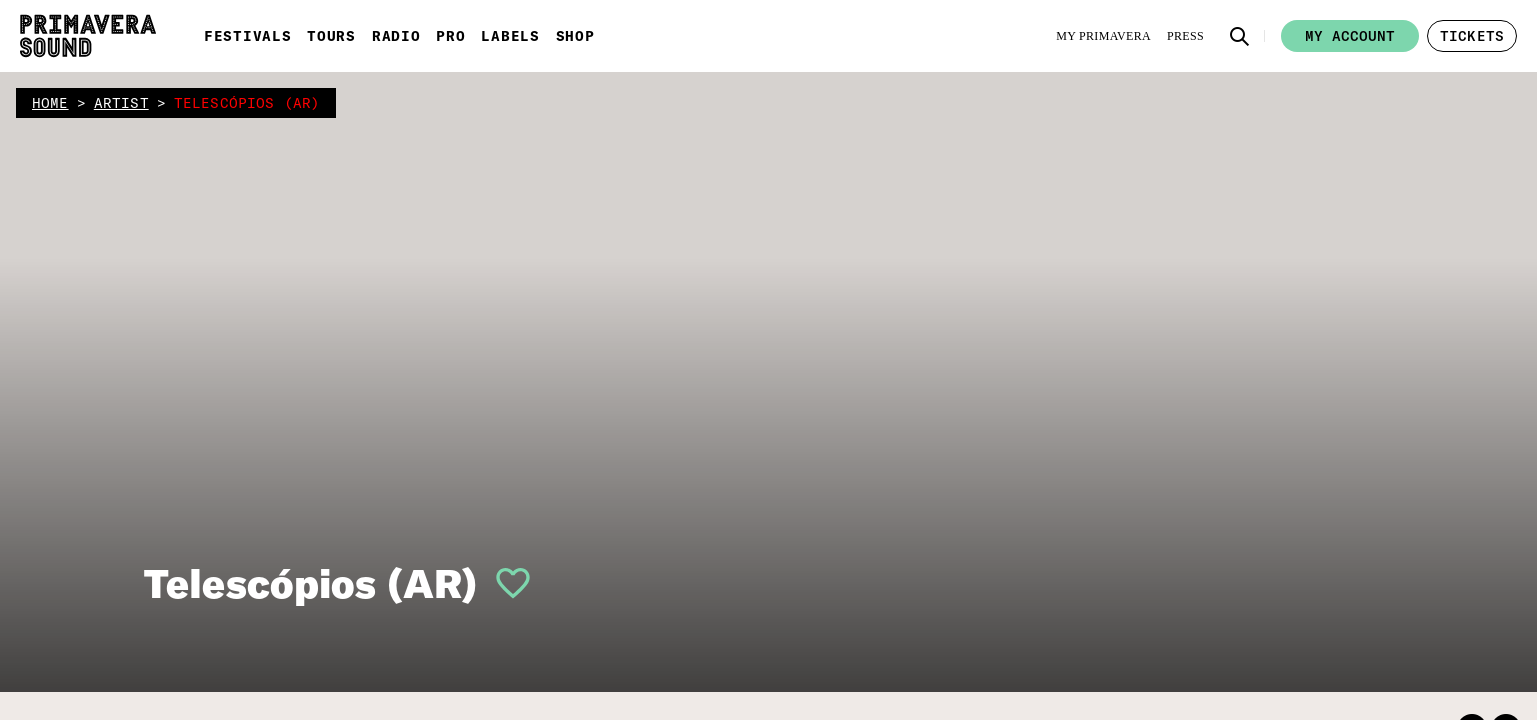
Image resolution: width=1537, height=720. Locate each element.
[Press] (1185, 36)
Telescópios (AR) (310, 583)
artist (121, 103)
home (50, 103)
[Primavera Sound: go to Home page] (88, 36)
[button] (1240, 36)
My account (1350, 36)
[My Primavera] (1103, 36)
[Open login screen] (505, 583)
